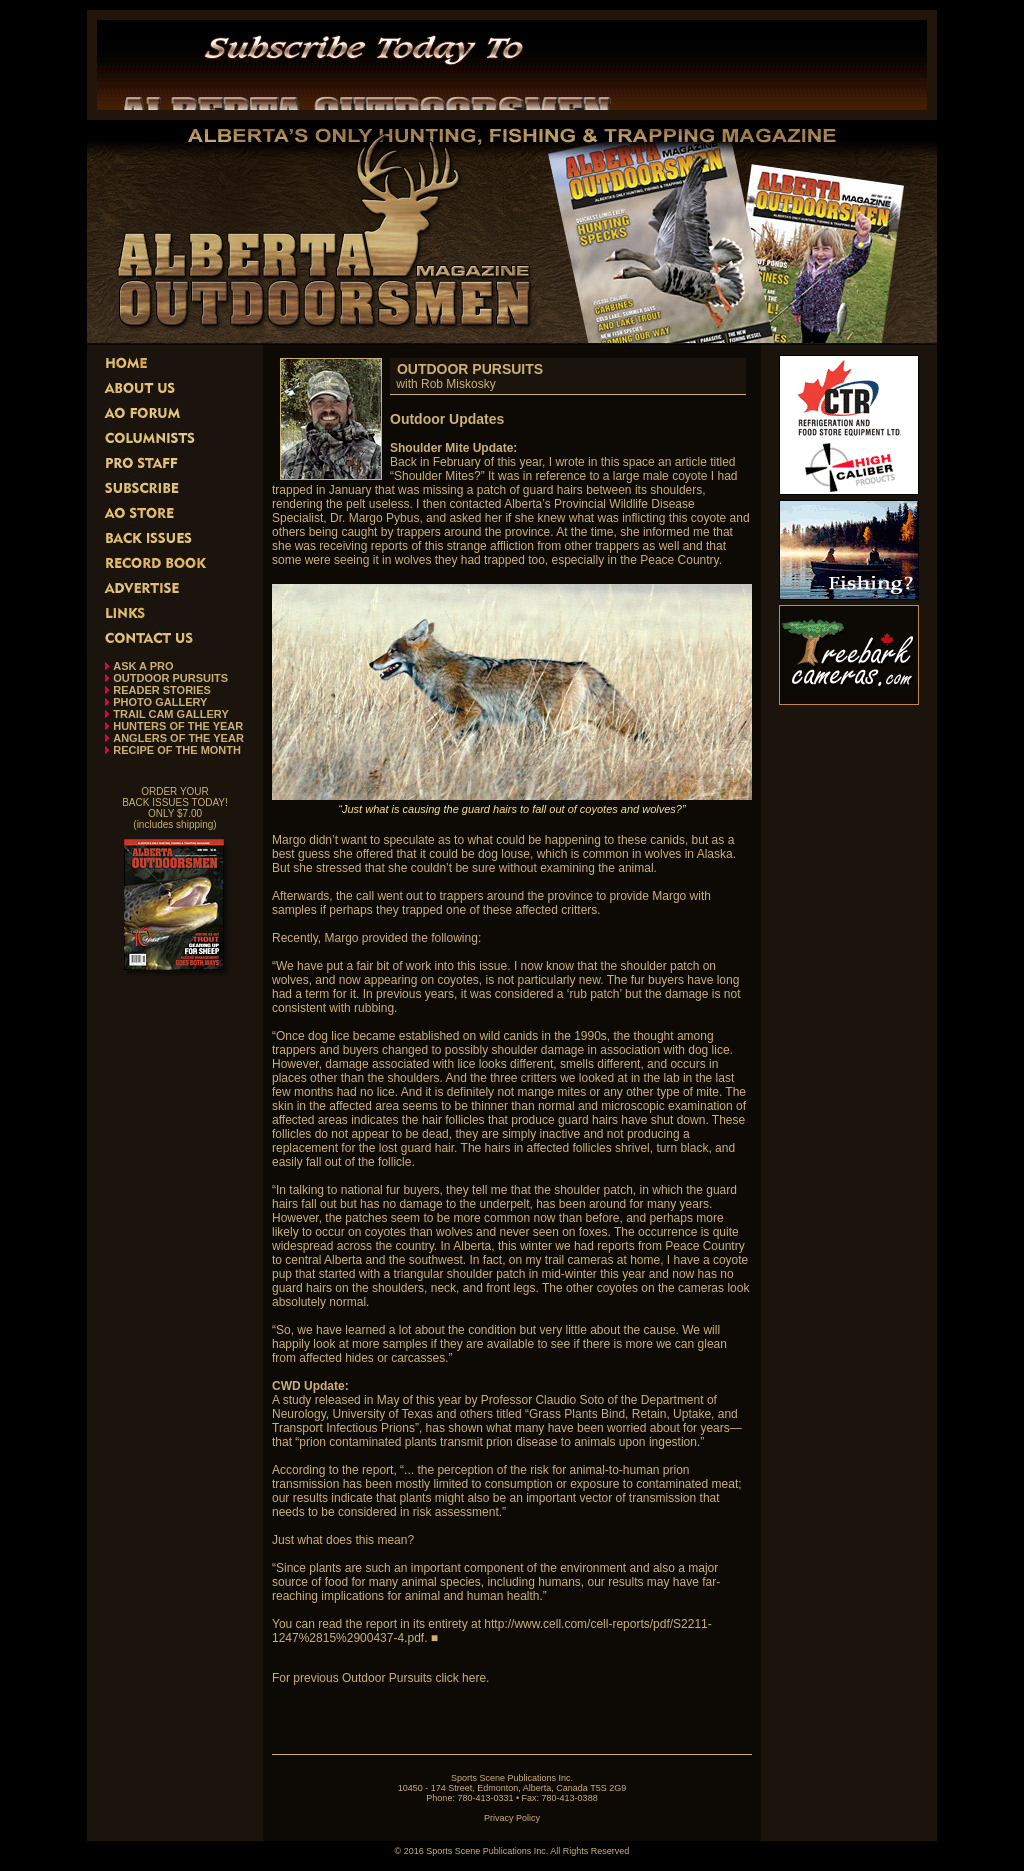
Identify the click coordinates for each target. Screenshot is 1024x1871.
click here (460, 1678)
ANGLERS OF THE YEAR (178, 738)
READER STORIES (162, 690)
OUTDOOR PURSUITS (170, 678)
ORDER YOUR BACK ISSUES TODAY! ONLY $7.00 (175, 802)
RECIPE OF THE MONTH (177, 750)
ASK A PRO (143, 666)
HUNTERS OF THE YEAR (178, 726)
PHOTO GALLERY (160, 702)
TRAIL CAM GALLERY (171, 714)
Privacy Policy (512, 1818)
